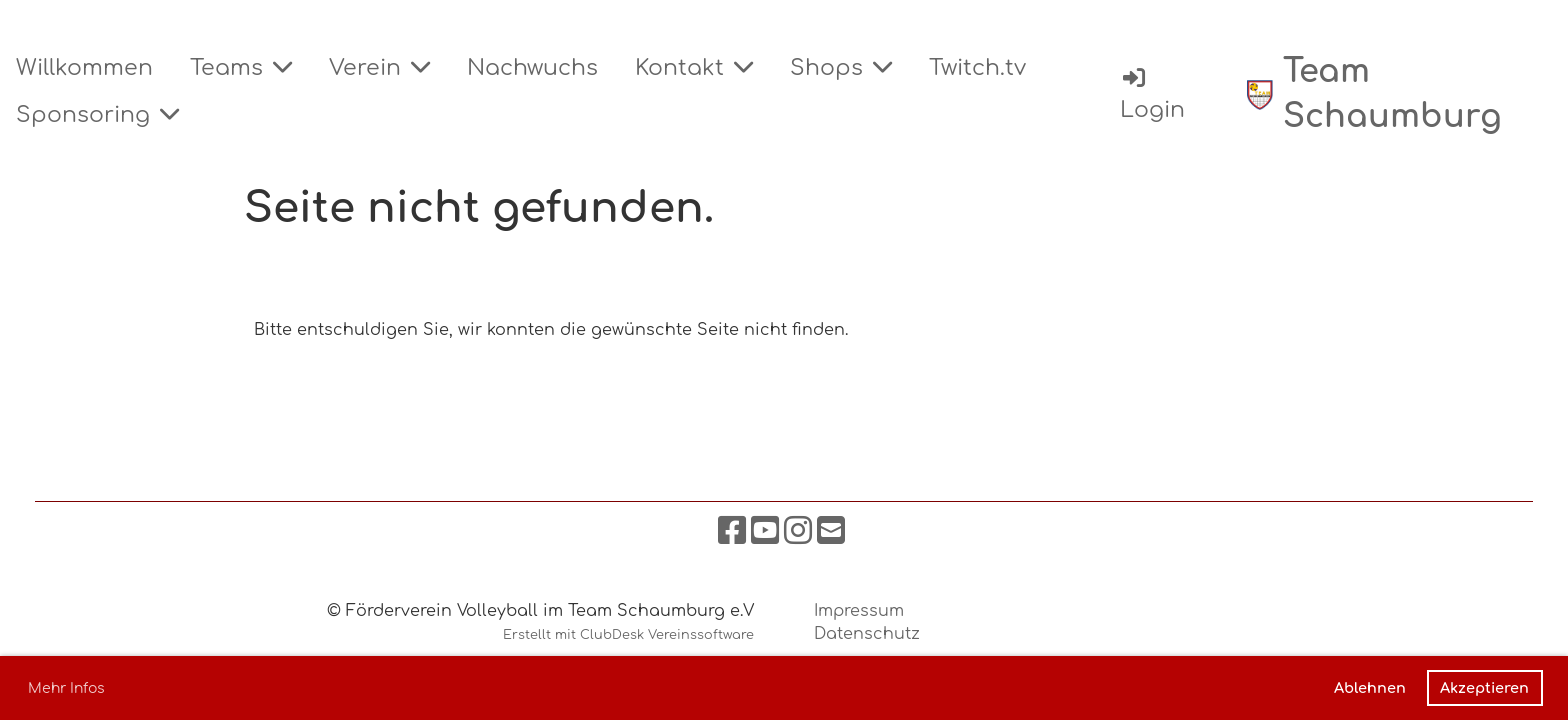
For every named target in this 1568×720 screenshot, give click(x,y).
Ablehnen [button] (1370, 688)
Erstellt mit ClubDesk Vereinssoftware (628, 635)
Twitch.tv (977, 68)
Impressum (859, 611)
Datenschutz (867, 634)
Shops (841, 67)
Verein (379, 67)
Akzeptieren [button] (1484, 688)
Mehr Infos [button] (66, 688)
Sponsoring (97, 114)
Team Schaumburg (1392, 94)
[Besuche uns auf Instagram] (798, 531)
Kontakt (694, 67)
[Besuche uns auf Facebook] (732, 531)
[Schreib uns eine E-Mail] (831, 531)
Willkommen (84, 68)
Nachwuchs (532, 68)
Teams (241, 67)
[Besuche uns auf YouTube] (765, 531)
